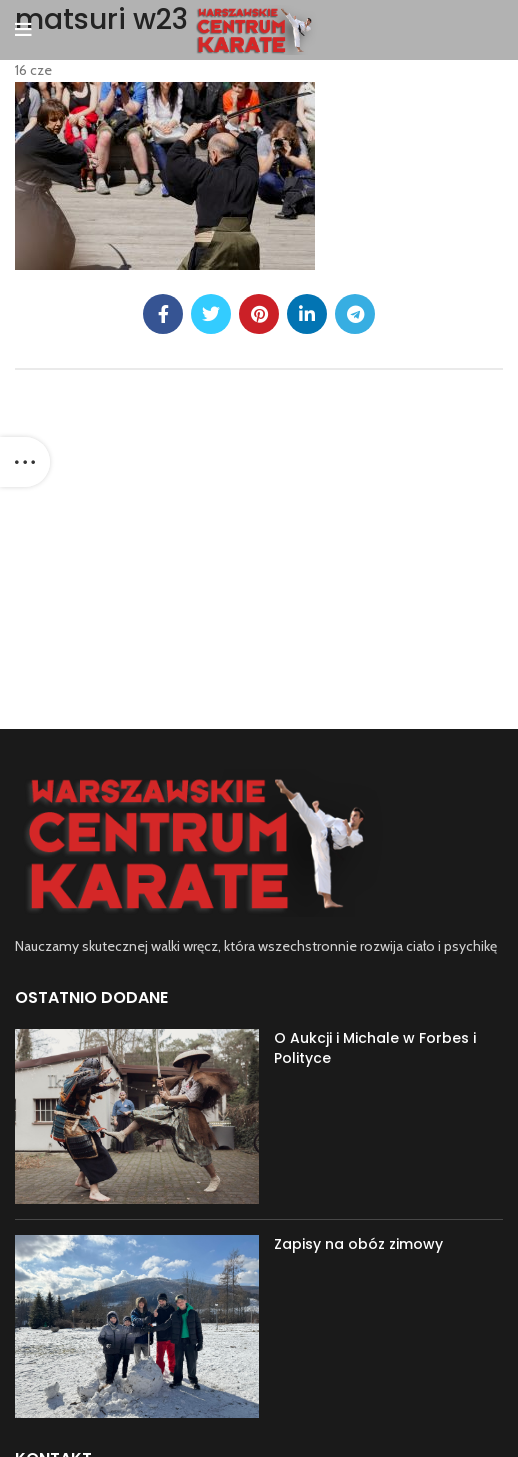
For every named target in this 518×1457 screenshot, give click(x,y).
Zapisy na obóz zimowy (358, 1244)
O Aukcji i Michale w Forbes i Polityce (375, 1048)
